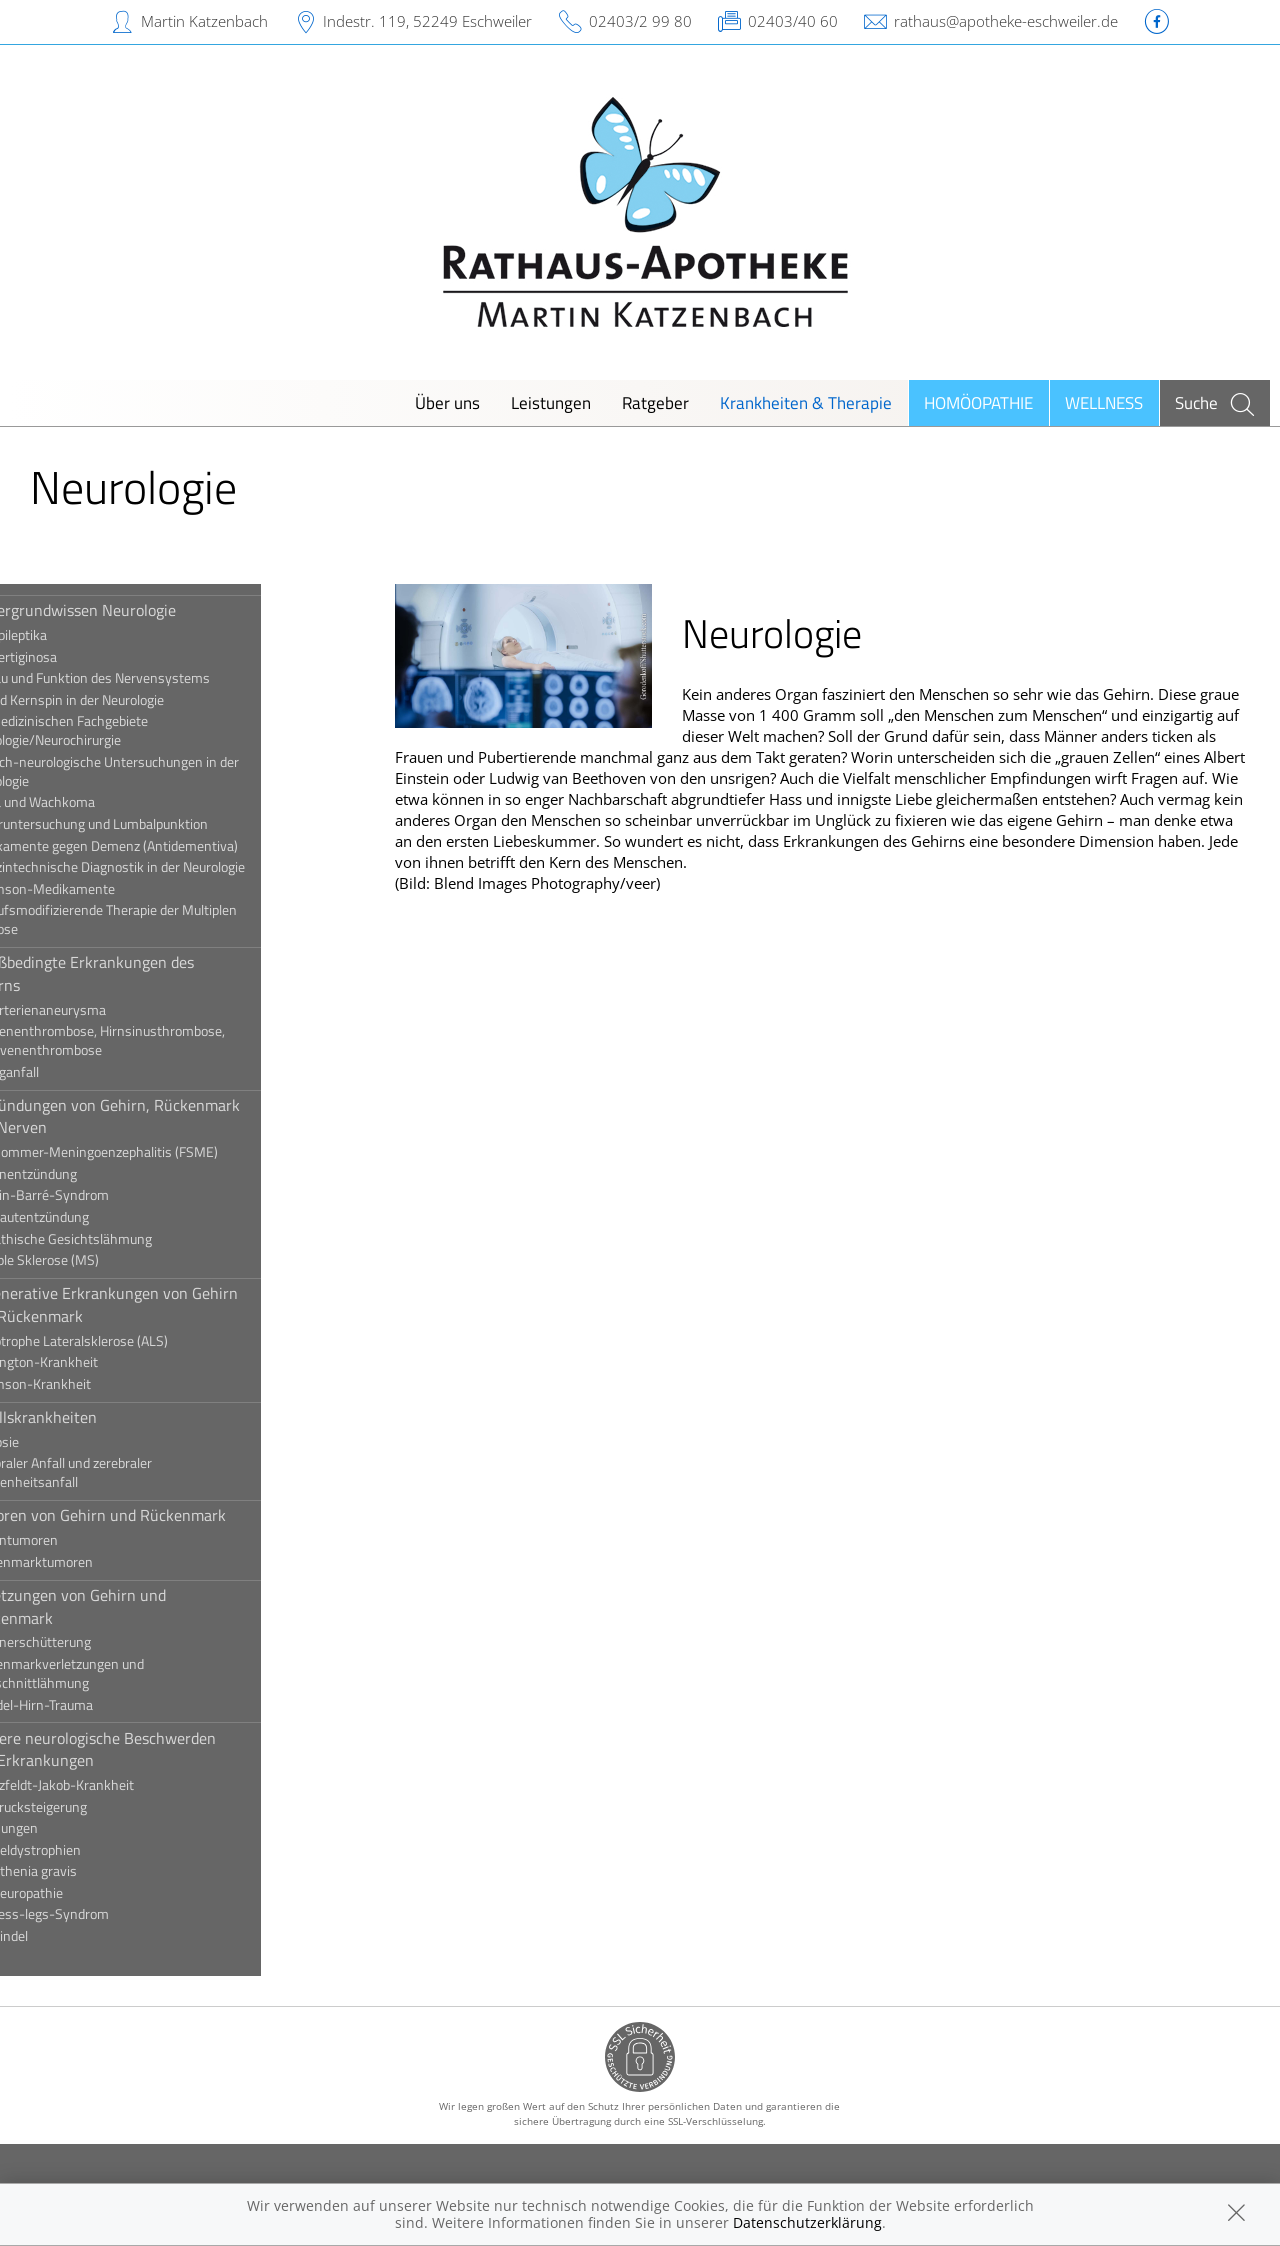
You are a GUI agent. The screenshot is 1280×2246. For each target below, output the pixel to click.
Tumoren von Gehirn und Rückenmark (163, 1515)
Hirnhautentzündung (95, 1217)
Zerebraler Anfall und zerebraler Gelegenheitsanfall (126, 1472)
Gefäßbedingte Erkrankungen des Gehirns (147, 973)
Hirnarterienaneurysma (103, 1010)
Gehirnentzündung (89, 1174)
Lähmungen (69, 1828)
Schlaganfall (70, 1072)
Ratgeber (655, 402)
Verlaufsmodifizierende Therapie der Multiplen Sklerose (169, 919)
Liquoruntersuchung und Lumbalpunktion (154, 824)
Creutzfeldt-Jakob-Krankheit (117, 1785)
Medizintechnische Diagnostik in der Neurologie (173, 867)
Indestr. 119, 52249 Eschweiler (427, 21)
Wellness (1104, 402)
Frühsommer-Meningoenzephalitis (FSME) (159, 1152)
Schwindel (64, 1936)
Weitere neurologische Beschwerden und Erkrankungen (158, 1749)
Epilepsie (60, 1442)
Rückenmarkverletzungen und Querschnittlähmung (122, 1673)
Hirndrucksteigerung (94, 1807)
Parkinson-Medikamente (108, 889)
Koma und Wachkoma (98, 802)
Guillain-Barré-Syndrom (105, 1195)
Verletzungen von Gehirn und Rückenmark (133, 1606)
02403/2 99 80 (640, 21)
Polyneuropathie (82, 1893)
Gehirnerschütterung (96, 1642)
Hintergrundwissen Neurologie (138, 610)
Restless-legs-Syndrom (105, 1914)
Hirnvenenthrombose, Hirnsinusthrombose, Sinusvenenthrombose (163, 1040)
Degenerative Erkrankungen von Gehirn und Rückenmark (169, 1304)
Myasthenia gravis (89, 1871)
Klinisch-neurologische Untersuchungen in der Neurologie (170, 771)
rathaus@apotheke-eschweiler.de (1006, 21)
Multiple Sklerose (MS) (100, 1260)
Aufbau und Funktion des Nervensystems (155, 678)
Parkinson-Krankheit (96, 1384)
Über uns (447, 402)
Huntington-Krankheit (99, 1362)
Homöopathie (978, 402)
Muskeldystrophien (91, 1850)
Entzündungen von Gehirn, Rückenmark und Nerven (170, 1116)
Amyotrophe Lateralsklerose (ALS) (134, 1341)
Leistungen (551, 402)
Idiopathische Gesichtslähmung (126, 1239)
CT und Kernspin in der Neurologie (132, 700)
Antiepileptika (74, 635)
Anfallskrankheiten (99, 1417)
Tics (45, 1958)
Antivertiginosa (79, 657)
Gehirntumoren (79, 1540)
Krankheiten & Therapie (806, 402)
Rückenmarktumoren (97, 1562)
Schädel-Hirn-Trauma (97, 1705)
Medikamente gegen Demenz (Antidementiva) (169, 846)
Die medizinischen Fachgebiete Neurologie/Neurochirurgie (124, 730)
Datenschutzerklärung (807, 2222)
